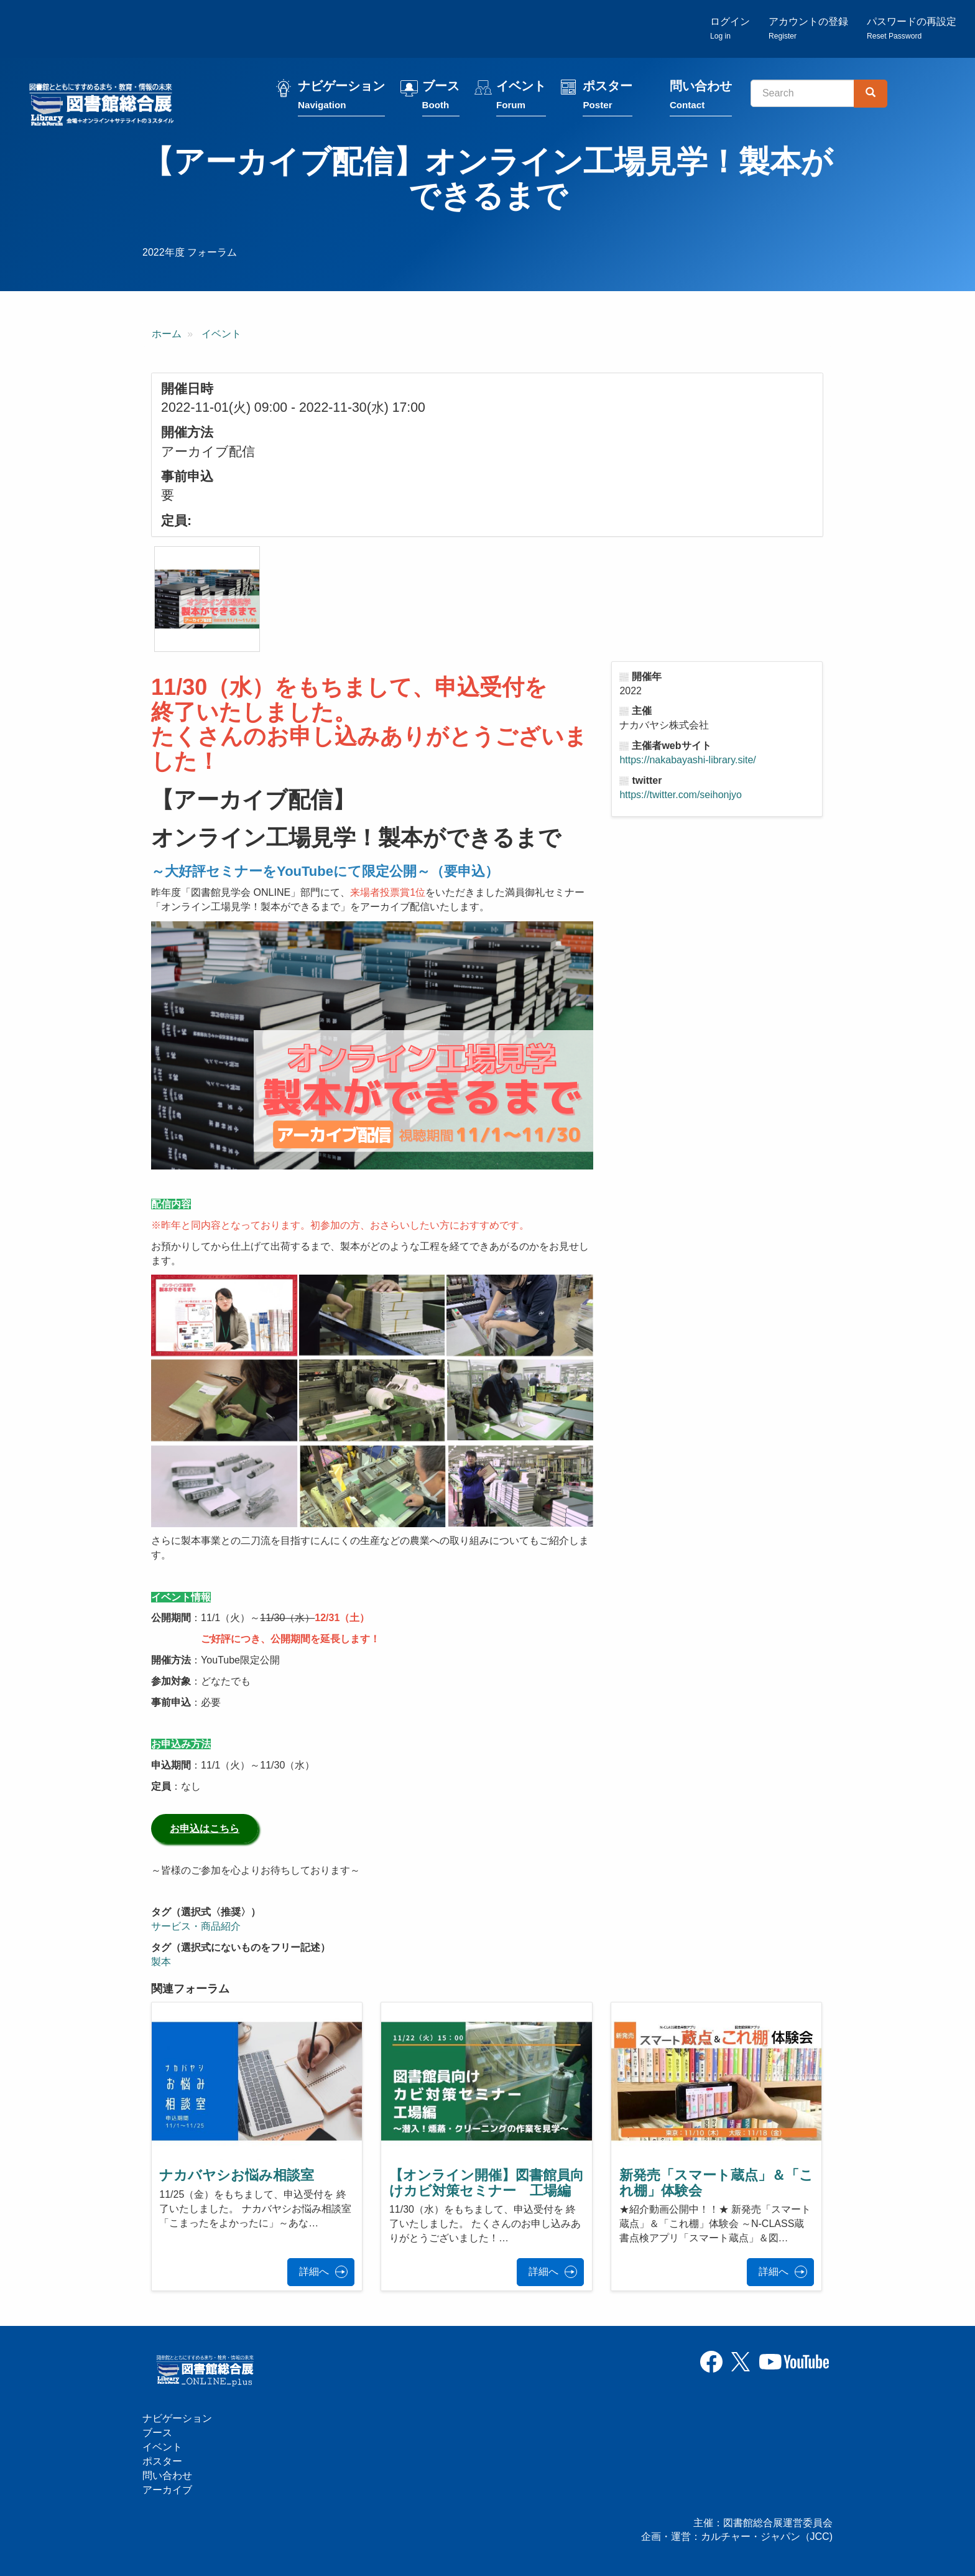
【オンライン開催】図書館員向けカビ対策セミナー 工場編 (486, 2182)
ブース (441, 95)
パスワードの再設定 (911, 28)
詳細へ (314, 2271)
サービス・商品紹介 (196, 1926)
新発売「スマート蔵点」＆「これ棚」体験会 (716, 2182)
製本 (161, 1961)
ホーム (167, 333)
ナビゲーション (341, 95)
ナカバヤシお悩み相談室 (236, 2175)
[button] (207, 599)
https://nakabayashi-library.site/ (687, 760)
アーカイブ (167, 2490)
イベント (521, 95)
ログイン (730, 28)
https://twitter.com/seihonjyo (680, 794)
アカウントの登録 (808, 28)
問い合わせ (701, 95)
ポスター (607, 95)
